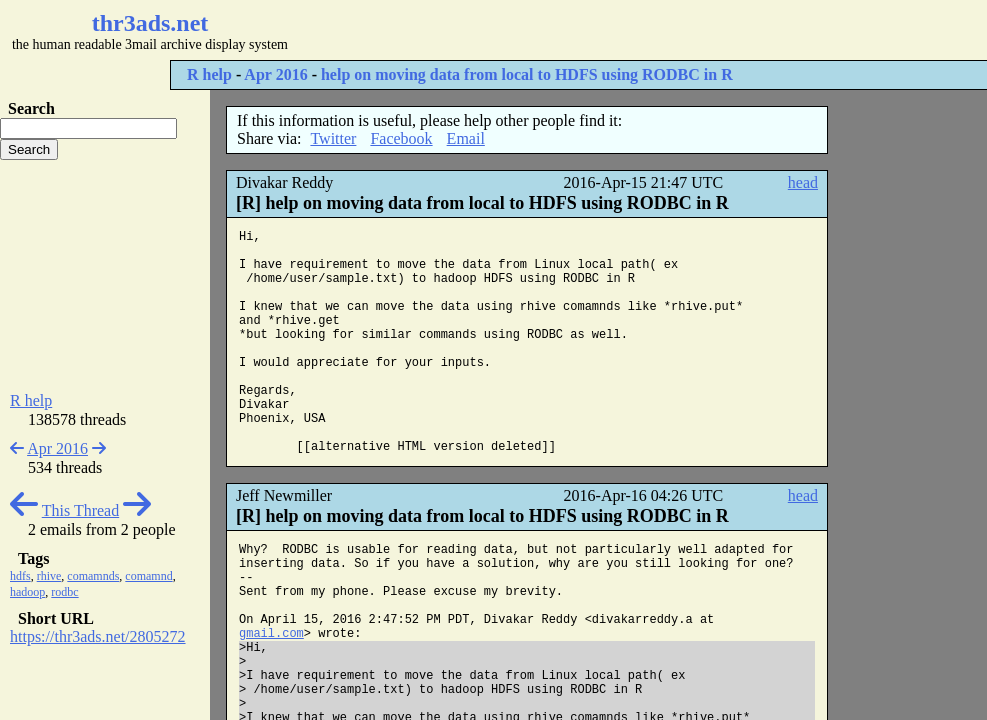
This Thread (80, 510)
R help (209, 74)
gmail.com (271, 634)
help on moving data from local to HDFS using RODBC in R (527, 74)
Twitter (333, 138)
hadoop (27, 592)
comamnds (93, 576)
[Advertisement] (596, 30)
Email (466, 138)
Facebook (401, 138)
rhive (49, 576)
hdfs (20, 576)
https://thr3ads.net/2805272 (98, 636)
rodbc (64, 592)
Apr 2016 (275, 74)
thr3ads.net (150, 23)
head (803, 182)
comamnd (148, 576)
